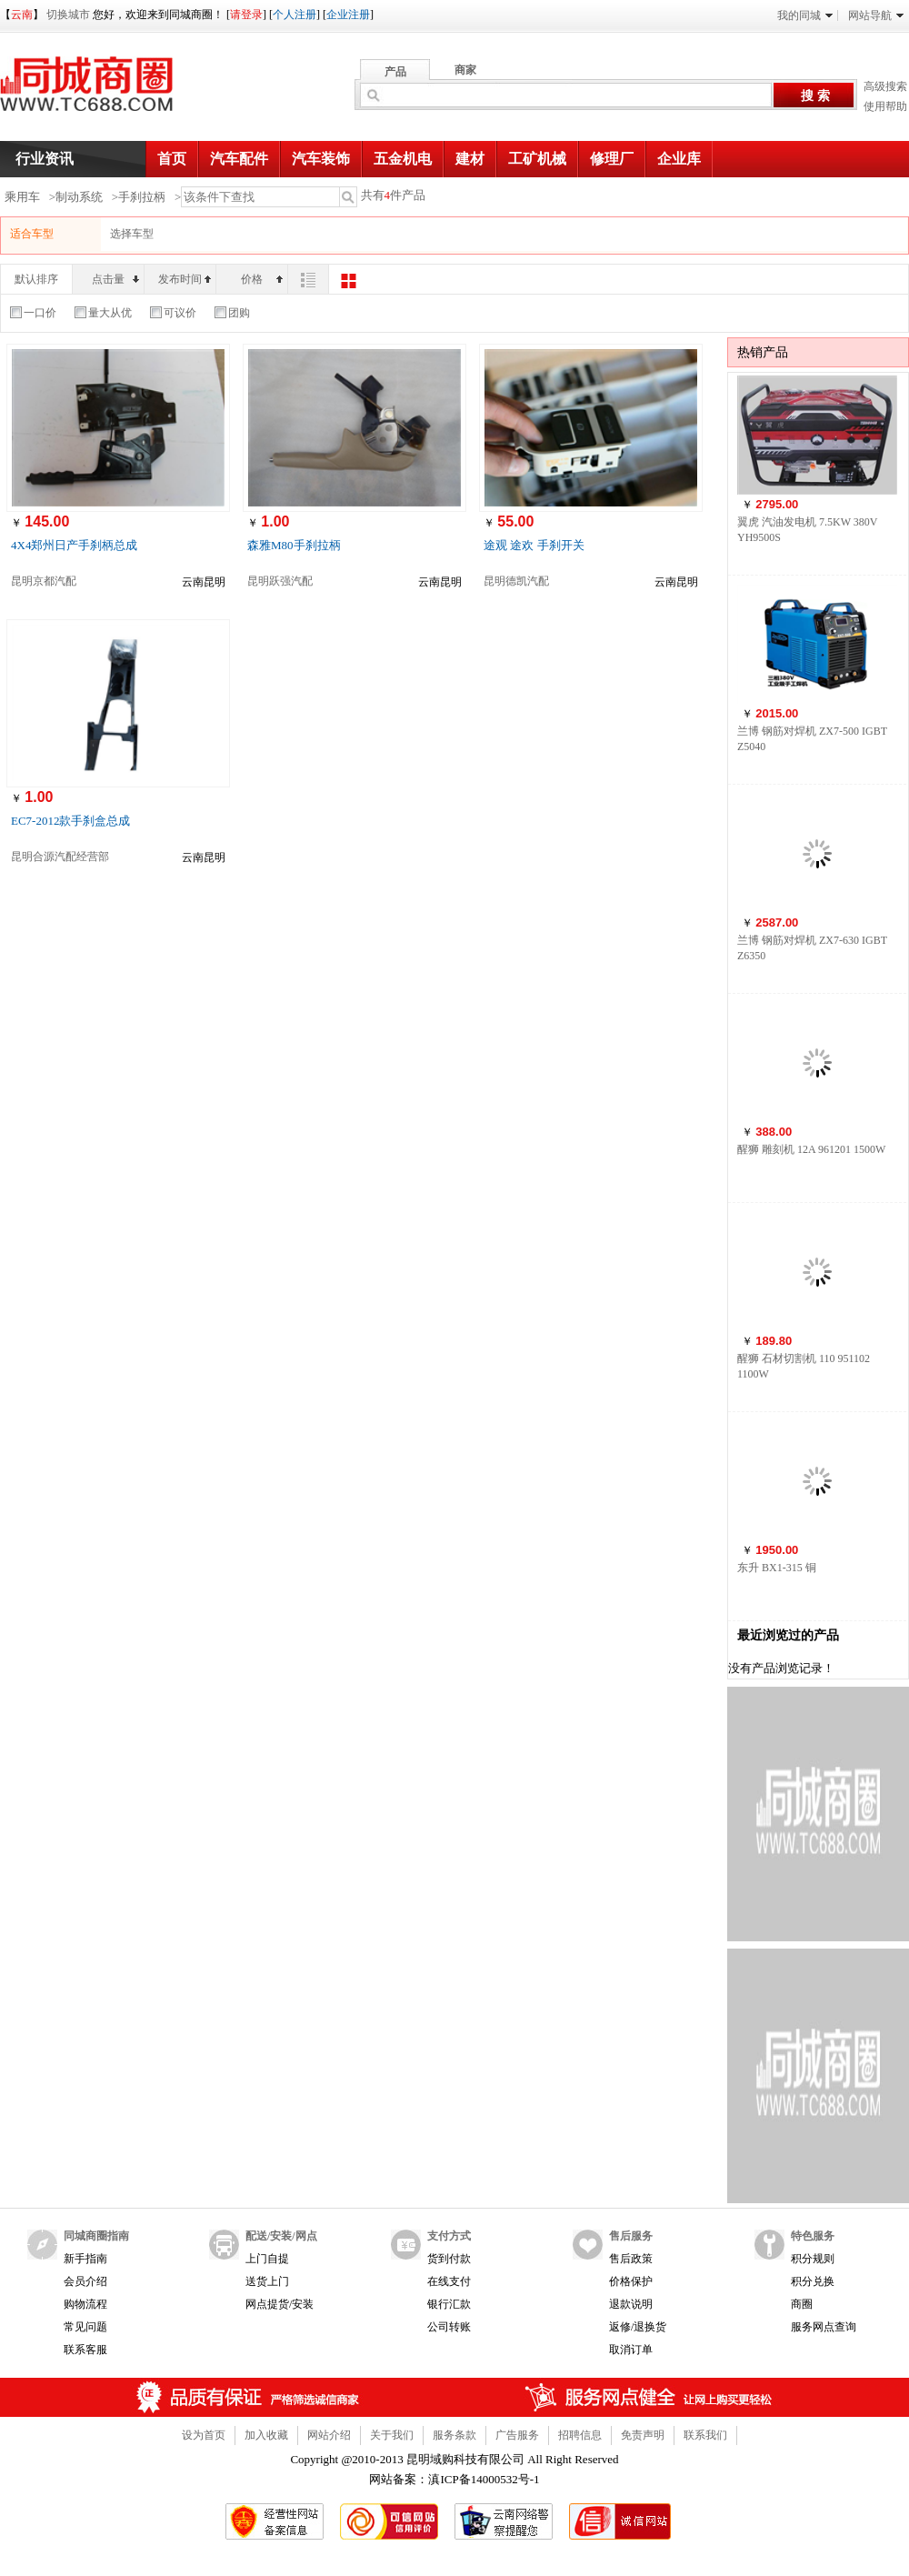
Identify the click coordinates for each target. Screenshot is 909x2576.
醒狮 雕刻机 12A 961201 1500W (811, 1149)
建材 (469, 158)
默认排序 (36, 279)
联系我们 (705, 2435)
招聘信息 (580, 2435)
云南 (22, 14)
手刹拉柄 (141, 197)
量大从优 (103, 312)
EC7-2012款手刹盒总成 (70, 820)
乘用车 (22, 197)
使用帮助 (885, 106)
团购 (232, 312)
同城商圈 (103, 90)
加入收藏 (266, 2435)
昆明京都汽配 (43, 581)
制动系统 (79, 197)
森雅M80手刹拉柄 (294, 545)
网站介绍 (329, 2435)
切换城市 (68, 14)
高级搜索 (885, 86)
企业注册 (348, 14)
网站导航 (876, 15)
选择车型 (132, 233)
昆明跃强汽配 (280, 581)
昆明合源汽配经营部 (60, 856)
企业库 (679, 158)
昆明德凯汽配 (516, 581)
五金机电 (403, 158)
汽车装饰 (321, 158)
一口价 (33, 312)
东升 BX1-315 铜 (776, 1567)
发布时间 (184, 279)
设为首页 (203, 2435)
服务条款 (454, 2435)
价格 (262, 279)
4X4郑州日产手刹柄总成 (74, 545)
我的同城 (805, 15)
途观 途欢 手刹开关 (534, 545)
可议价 (173, 312)
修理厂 (612, 158)
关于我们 (392, 2435)
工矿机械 (537, 158)
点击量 (115, 279)
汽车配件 (239, 158)
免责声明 (642, 2435)
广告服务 (517, 2435)
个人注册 (294, 14)
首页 (171, 158)
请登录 (246, 14)
